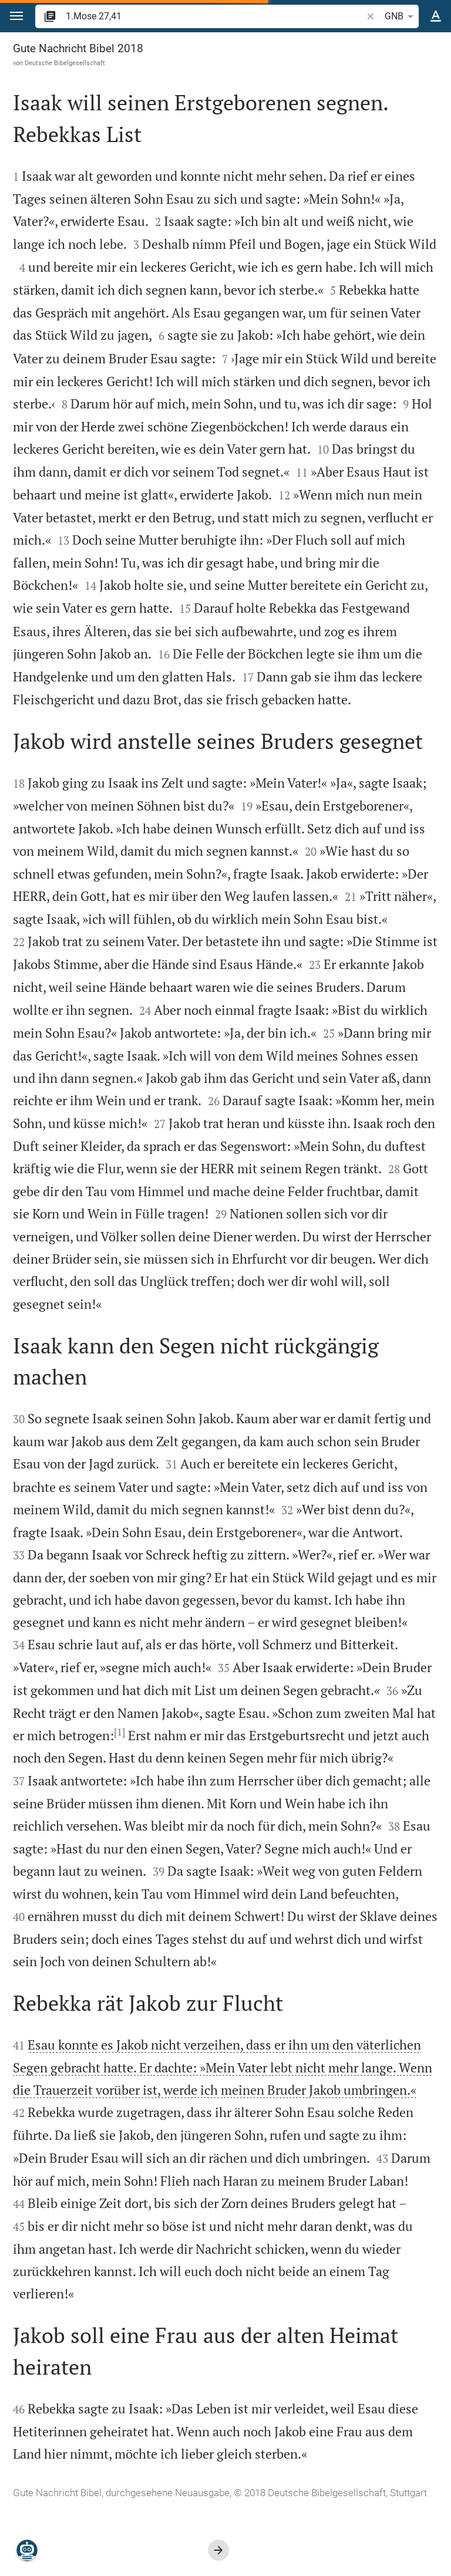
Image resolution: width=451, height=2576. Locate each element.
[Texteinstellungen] (435, 16)
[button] (16, 16)
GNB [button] (401, 16)
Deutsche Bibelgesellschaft (65, 63)
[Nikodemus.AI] (27, 2550)
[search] (215, 16)
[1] (119, 1732)
